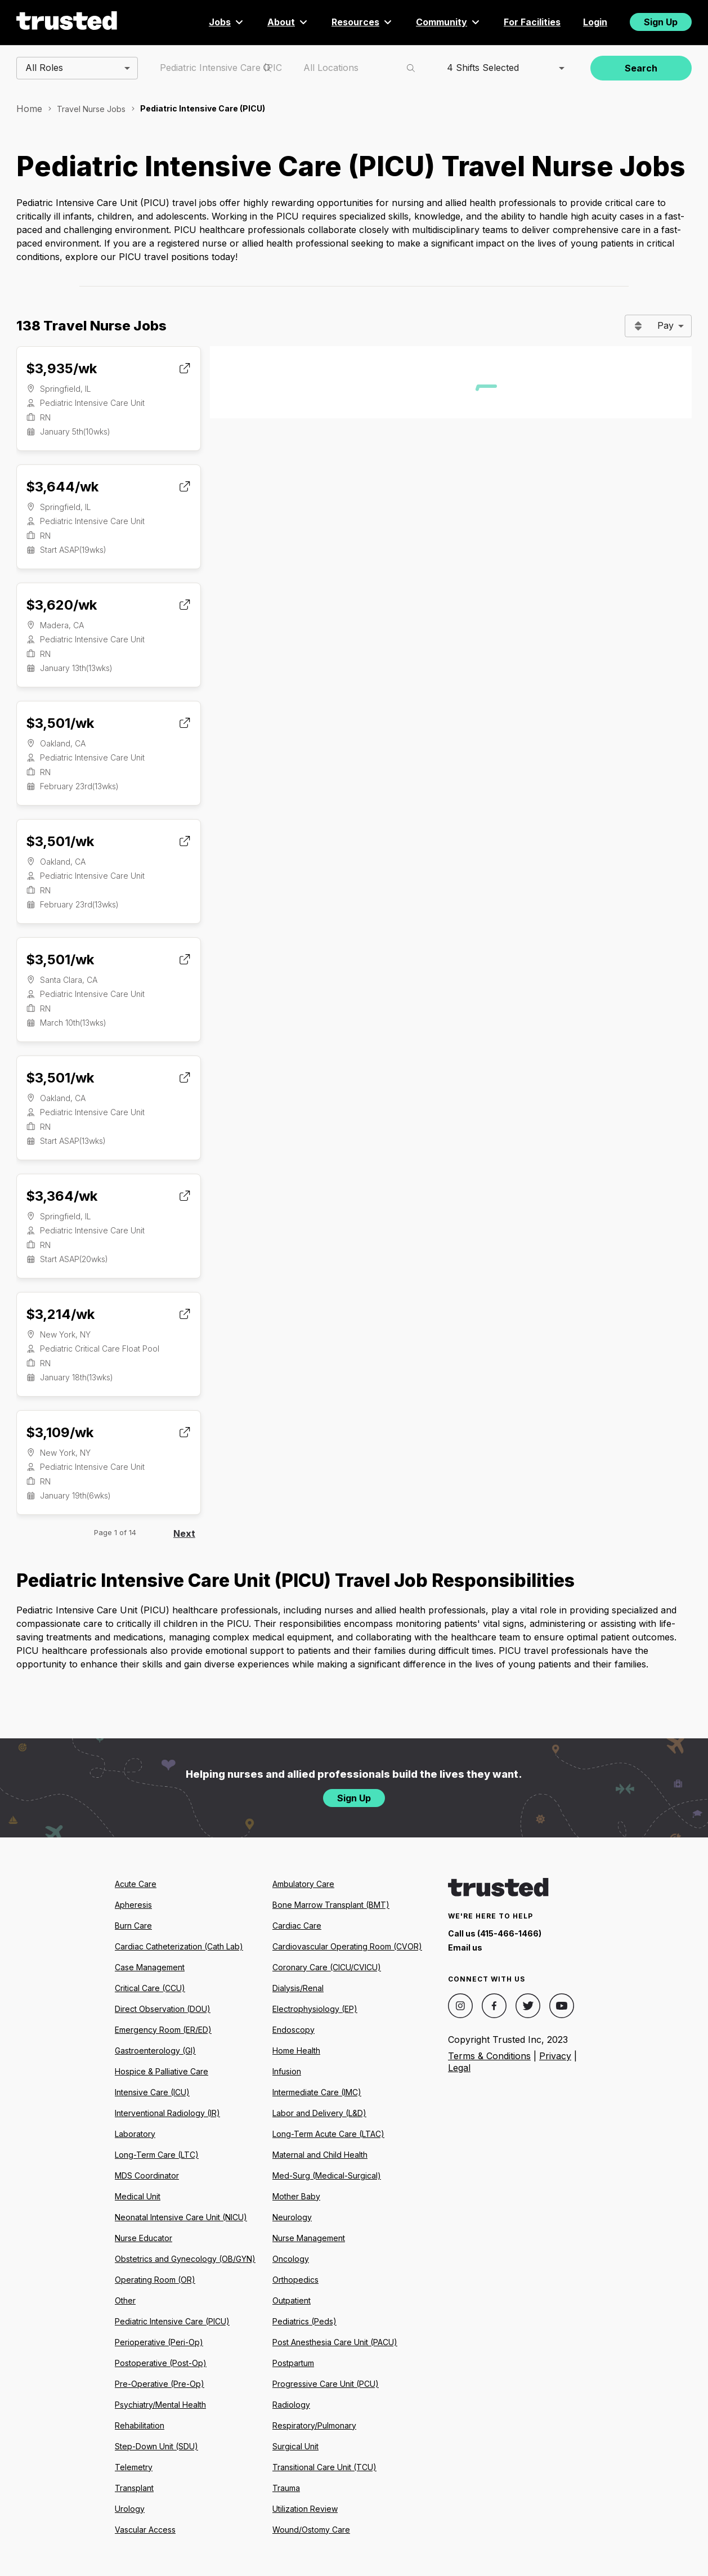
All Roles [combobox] (44, 67)
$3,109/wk (59, 1432)
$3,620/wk (61, 605)
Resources (362, 22)
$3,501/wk (60, 723)
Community (448, 22)
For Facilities (532, 22)
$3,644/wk (62, 486)
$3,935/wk (61, 368)
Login (595, 22)
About (288, 22)
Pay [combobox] (665, 325)
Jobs (227, 22)
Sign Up (661, 22)
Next (184, 1533)
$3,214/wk (60, 1314)
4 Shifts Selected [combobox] (483, 67)
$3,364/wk (61, 1196)
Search (641, 68)
